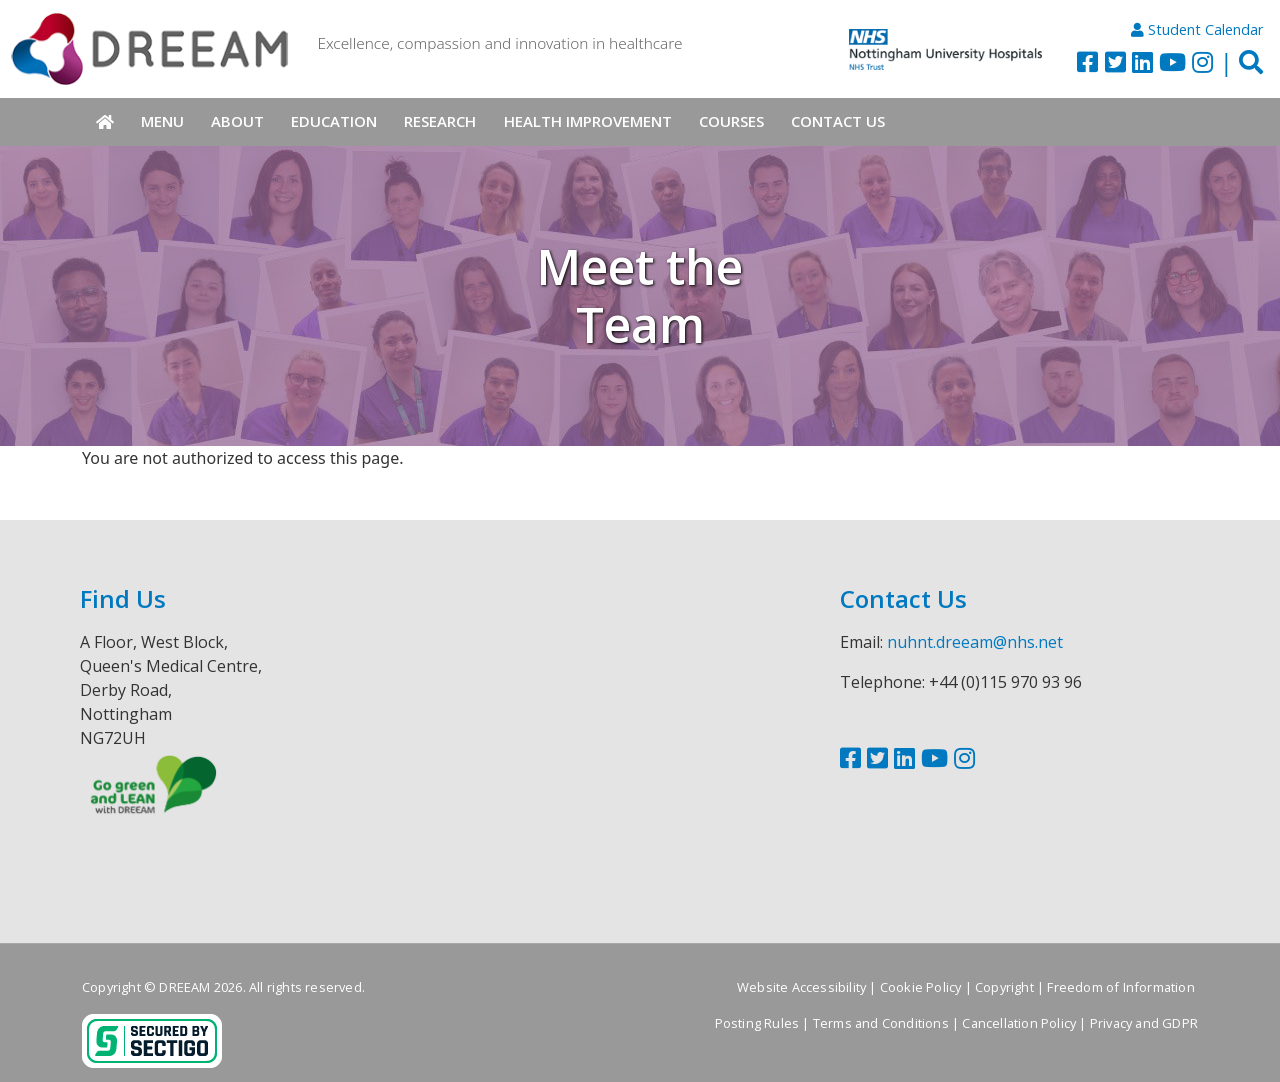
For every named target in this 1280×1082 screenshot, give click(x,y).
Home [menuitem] (104, 122)
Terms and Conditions (881, 1023)
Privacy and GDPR (1144, 1023)
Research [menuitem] (440, 121)
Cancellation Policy (1019, 1023)
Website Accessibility (801, 987)
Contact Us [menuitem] (838, 121)
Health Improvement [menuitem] (588, 121)
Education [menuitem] (334, 121)
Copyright (1004, 987)
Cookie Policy (921, 987)
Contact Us (903, 598)
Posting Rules (757, 1023)
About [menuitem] (237, 121)
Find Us (123, 598)
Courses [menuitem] (731, 121)
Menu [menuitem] (162, 121)
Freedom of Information (1120, 987)
